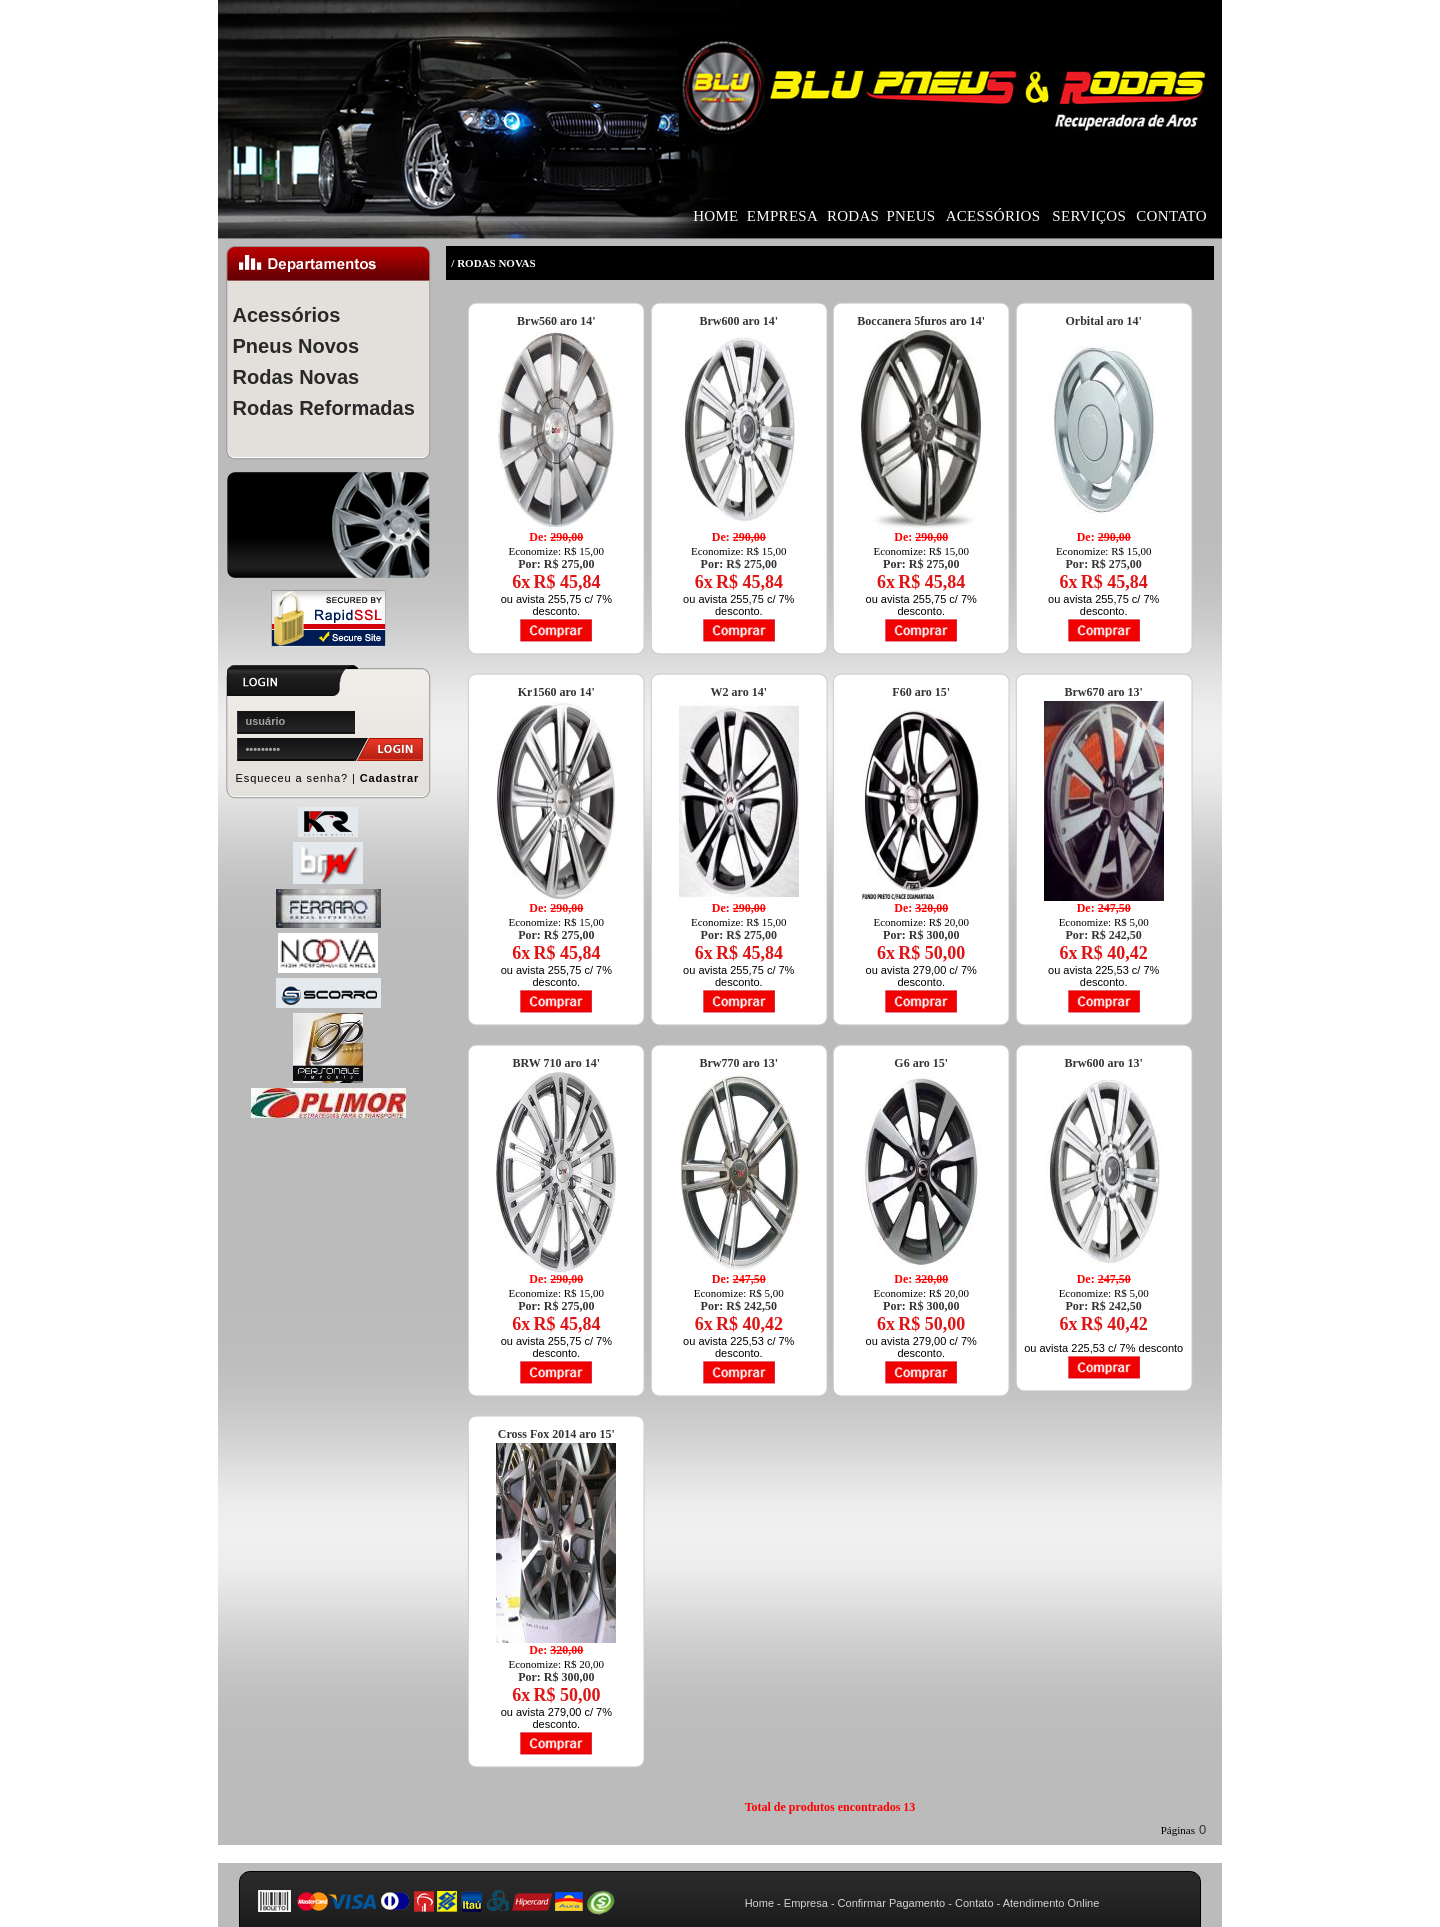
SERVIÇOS (1089, 216)
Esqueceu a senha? (292, 778)
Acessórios (287, 315)
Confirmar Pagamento (892, 1903)
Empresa (806, 1903)
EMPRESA (782, 216)
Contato (974, 1903)
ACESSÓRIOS (993, 216)
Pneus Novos (296, 346)
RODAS (853, 216)
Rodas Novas (296, 377)
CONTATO (1171, 216)
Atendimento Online (1051, 1903)
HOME (715, 216)
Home (759, 1903)
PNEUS (910, 216)
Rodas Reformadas (324, 408)
